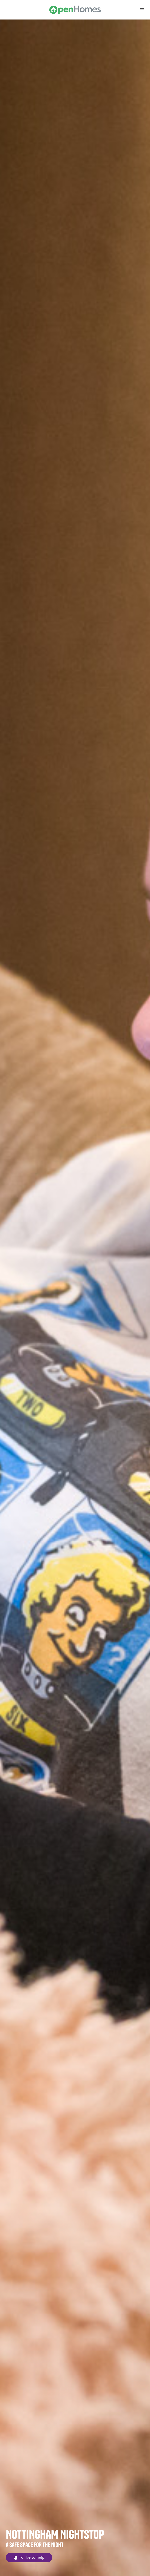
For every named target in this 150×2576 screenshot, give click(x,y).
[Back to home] (75, 10)
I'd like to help (29, 2557)
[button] (142, 10)
